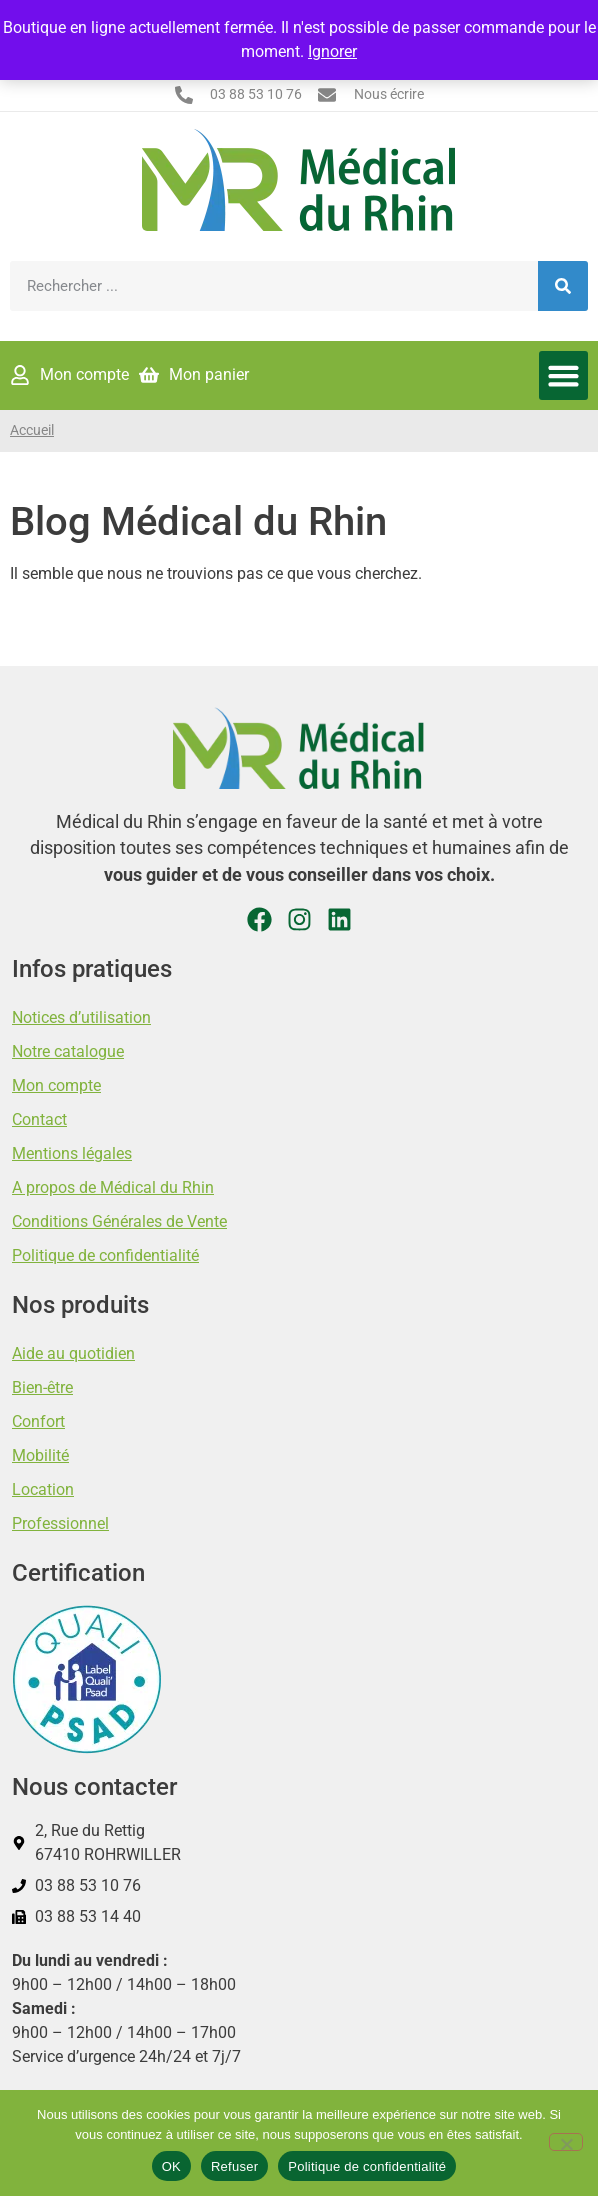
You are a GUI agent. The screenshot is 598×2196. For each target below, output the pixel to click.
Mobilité (40, 1455)
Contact (39, 1119)
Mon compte (56, 1085)
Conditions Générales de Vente (119, 1221)
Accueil (32, 430)
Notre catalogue (68, 1051)
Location (43, 1489)
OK (171, 2166)
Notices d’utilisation (81, 1017)
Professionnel (60, 1523)
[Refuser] (566, 2142)
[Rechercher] (563, 286)
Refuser (234, 2166)
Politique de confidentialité (105, 1255)
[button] (564, 376)
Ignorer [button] (332, 51)
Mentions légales (72, 1153)
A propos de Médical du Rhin (113, 1187)
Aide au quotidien (73, 1353)
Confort (38, 1421)
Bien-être (42, 1387)
